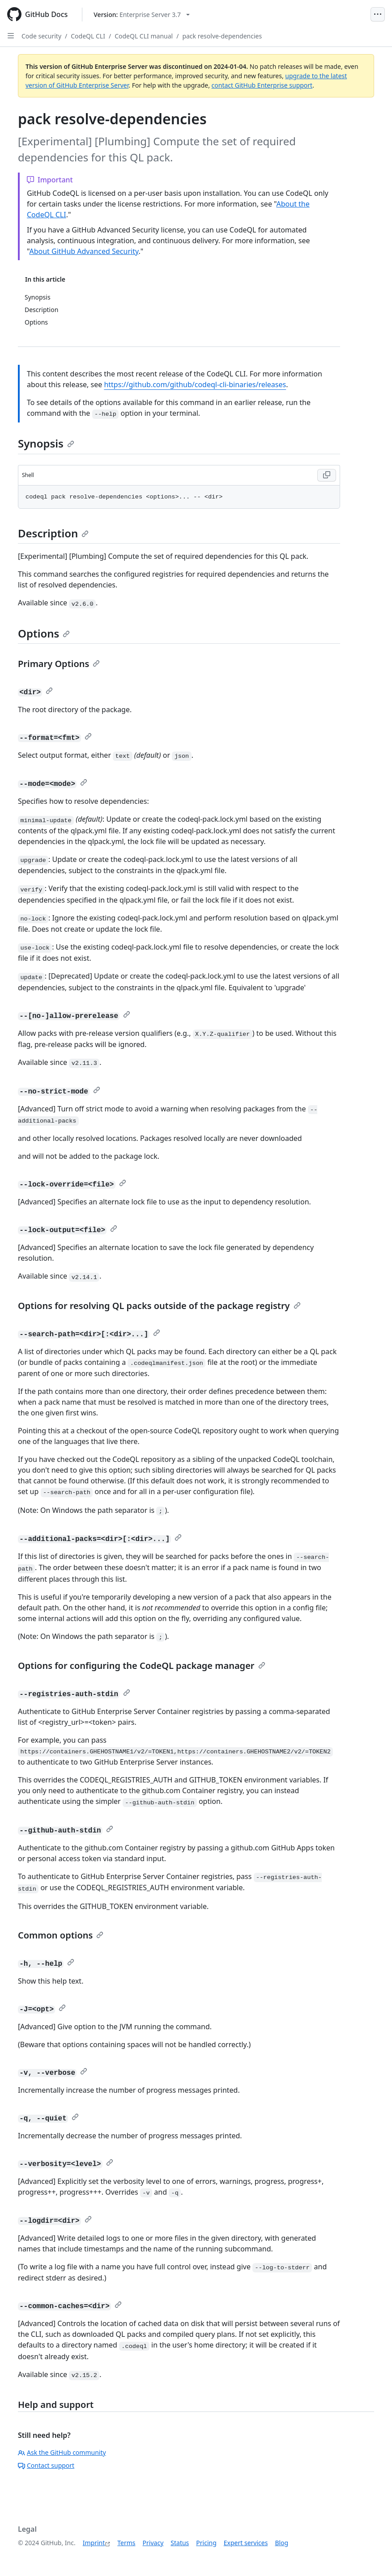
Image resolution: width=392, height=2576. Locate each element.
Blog (281, 2542)
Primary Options (59, 664)
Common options (60, 1935)
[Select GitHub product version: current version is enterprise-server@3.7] (141, 14)
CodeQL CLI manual (144, 36)
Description (53, 533)
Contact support (46, 2465)
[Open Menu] (378, 14)
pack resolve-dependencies (222, 36)
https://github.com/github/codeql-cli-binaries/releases (195, 384)
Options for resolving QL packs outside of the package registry (159, 1306)
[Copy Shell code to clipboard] (326, 475)
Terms (126, 2542)
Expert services (246, 2542)
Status (179, 2542)
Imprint (94, 2542)
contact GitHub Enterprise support (262, 85)
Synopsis (46, 443)
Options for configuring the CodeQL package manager (141, 1666)
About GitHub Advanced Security (83, 251)
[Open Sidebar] (11, 36)
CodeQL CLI (88, 36)
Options (44, 633)
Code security (41, 36)
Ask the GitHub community (62, 2452)
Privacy (153, 2542)
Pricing (206, 2542)
